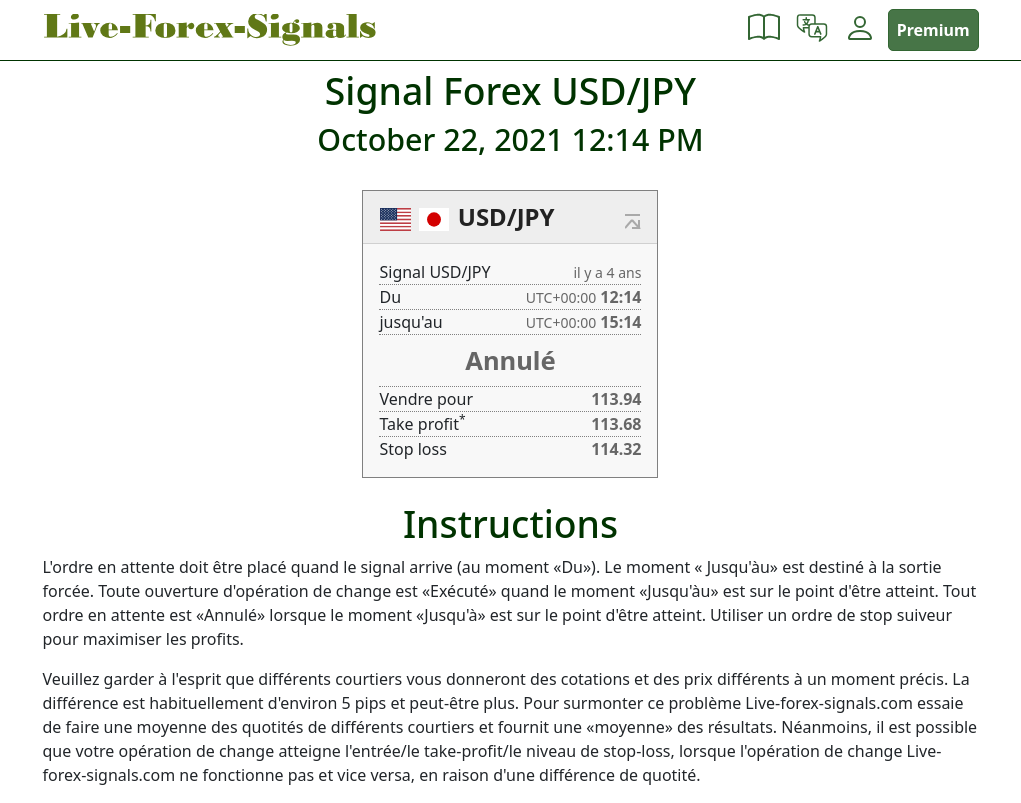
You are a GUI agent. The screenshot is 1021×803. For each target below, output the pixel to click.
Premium (933, 30)
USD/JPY (506, 216)
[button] (764, 30)
